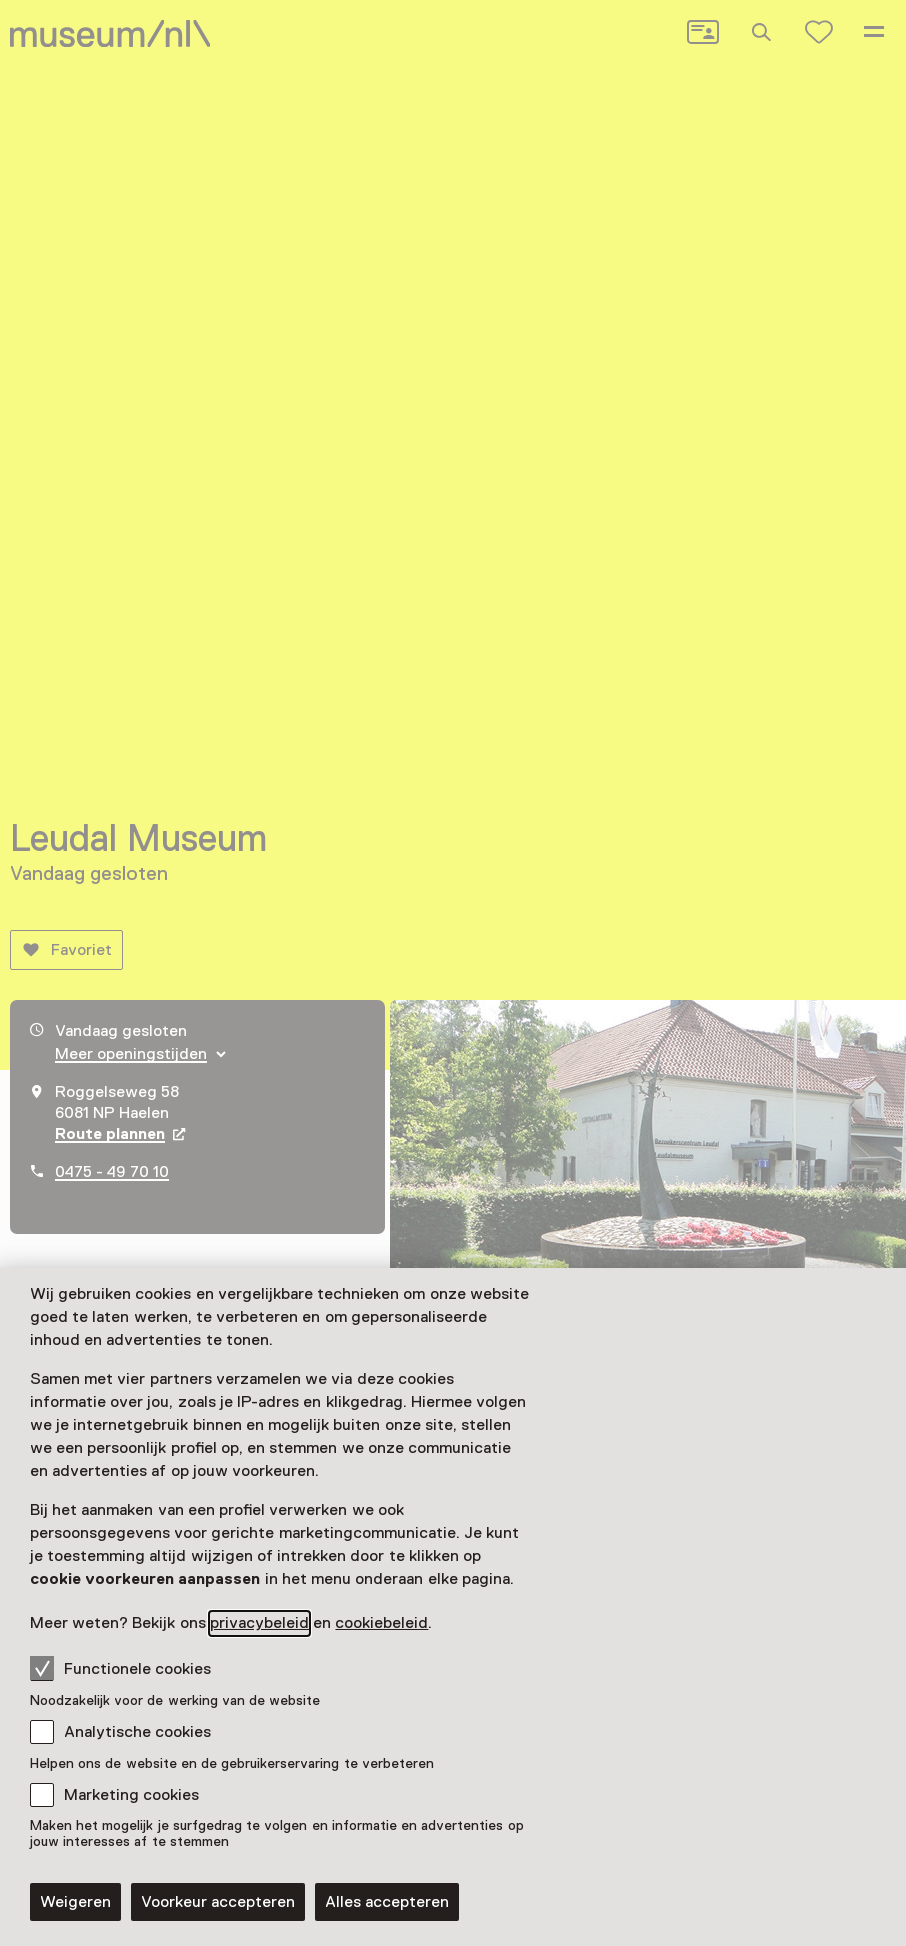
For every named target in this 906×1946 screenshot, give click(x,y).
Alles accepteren (387, 1902)
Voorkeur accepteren (218, 1902)
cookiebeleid (381, 1623)
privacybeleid (259, 1623)
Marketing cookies (131, 1795)
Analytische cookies (137, 1732)
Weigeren (75, 1902)
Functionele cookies (120, 1668)
